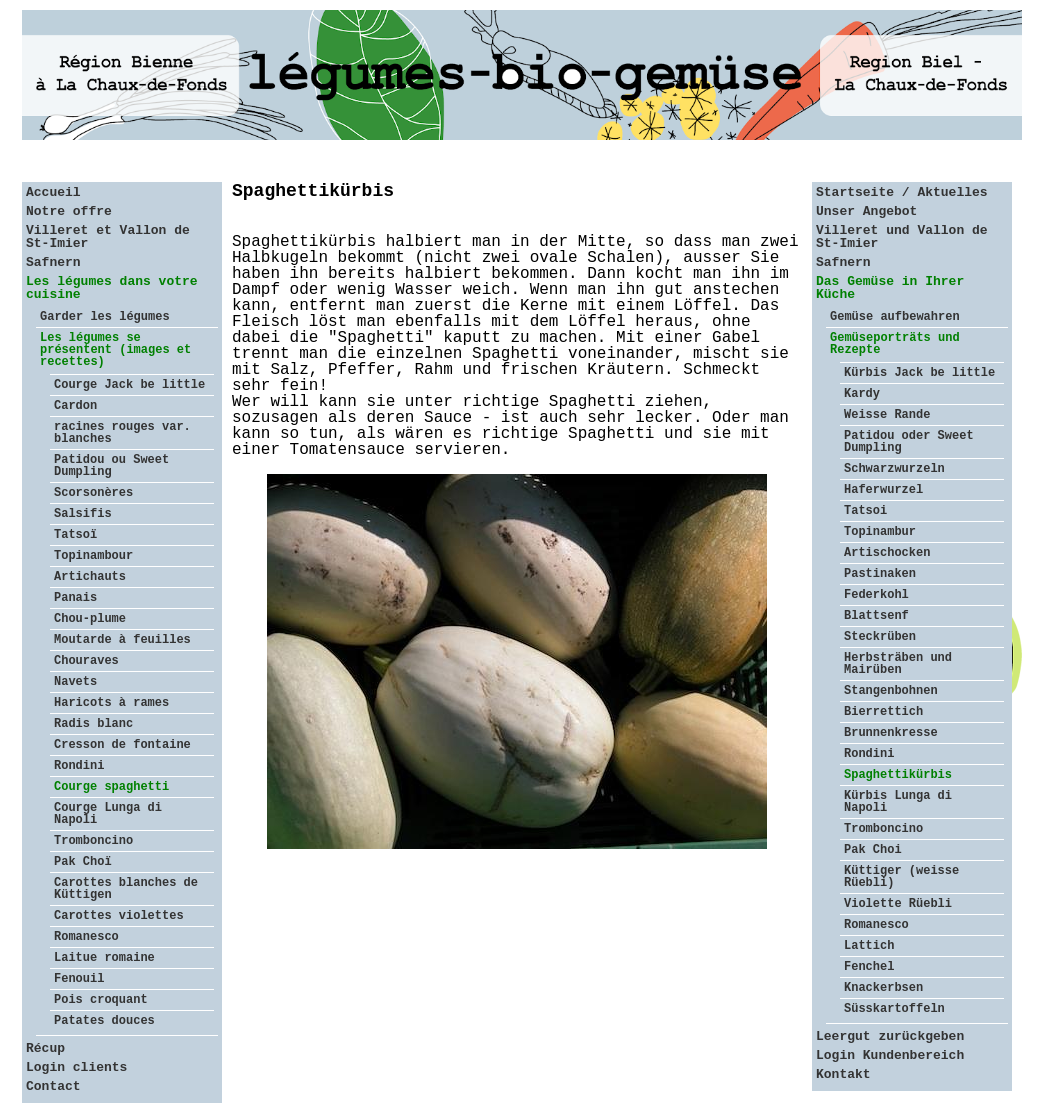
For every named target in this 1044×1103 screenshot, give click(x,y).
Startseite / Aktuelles (902, 192)
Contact (53, 1086)
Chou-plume (90, 619)
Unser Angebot (866, 211)
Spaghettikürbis (898, 775)
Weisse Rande (887, 415)
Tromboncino (93, 841)
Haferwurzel (883, 490)
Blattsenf (876, 616)
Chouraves (86, 661)
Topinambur (880, 532)
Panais (75, 598)
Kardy (862, 394)
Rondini (79, 766)
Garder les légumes (105, 317)
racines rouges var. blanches (122, 433)
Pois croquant (101, 1000)
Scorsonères (93, 493)
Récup (45, 1048)
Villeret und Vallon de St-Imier (902, 237)
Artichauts (90, 577)
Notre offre (69, 211)
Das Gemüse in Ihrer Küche (890, 288)
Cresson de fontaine (122, 745)
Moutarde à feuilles (122, 640)
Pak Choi (873, 850)
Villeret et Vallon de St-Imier (108, 237)
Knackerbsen (883, 988)
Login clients (76, 1067)
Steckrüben (880, 637)
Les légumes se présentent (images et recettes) (115, 350)
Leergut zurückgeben (890, 1036)
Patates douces (104, 1021)
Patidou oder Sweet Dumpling (909, 442)
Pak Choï (83, 862)
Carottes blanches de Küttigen (126, 889)
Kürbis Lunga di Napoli (898, 802)
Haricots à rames (111, 703)
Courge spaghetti (111, 787)
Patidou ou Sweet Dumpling (111, 466)
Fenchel (869, 967)
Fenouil (79, 979)
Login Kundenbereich (890, 1055)
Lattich (869, 946)
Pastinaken (880, 574)
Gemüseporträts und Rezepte (895, 344)
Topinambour (93, 556)
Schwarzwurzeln (894, 469)
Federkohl (876, 595)
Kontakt (843, 1074)
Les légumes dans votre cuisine (112, 288)
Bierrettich (883, 712)
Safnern (53, 262)
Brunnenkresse (891, 733)
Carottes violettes (119, 916)
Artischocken (887, 553)
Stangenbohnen (891, 691)
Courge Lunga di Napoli (108, 814)
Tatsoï (75, 535)
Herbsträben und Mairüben (898, 664)
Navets (75, 682)
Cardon (75, 406)
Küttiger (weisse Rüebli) (901, 877)
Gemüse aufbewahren (895, 317)
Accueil (53, 192)
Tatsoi (865, 511)
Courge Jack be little (129, 385)
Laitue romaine (104, 958)
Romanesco (86, 937)
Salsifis (83, 514)
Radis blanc (93, 724)
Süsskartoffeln (894, 1009)
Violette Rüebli (898, 904)
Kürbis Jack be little (919, 373)
